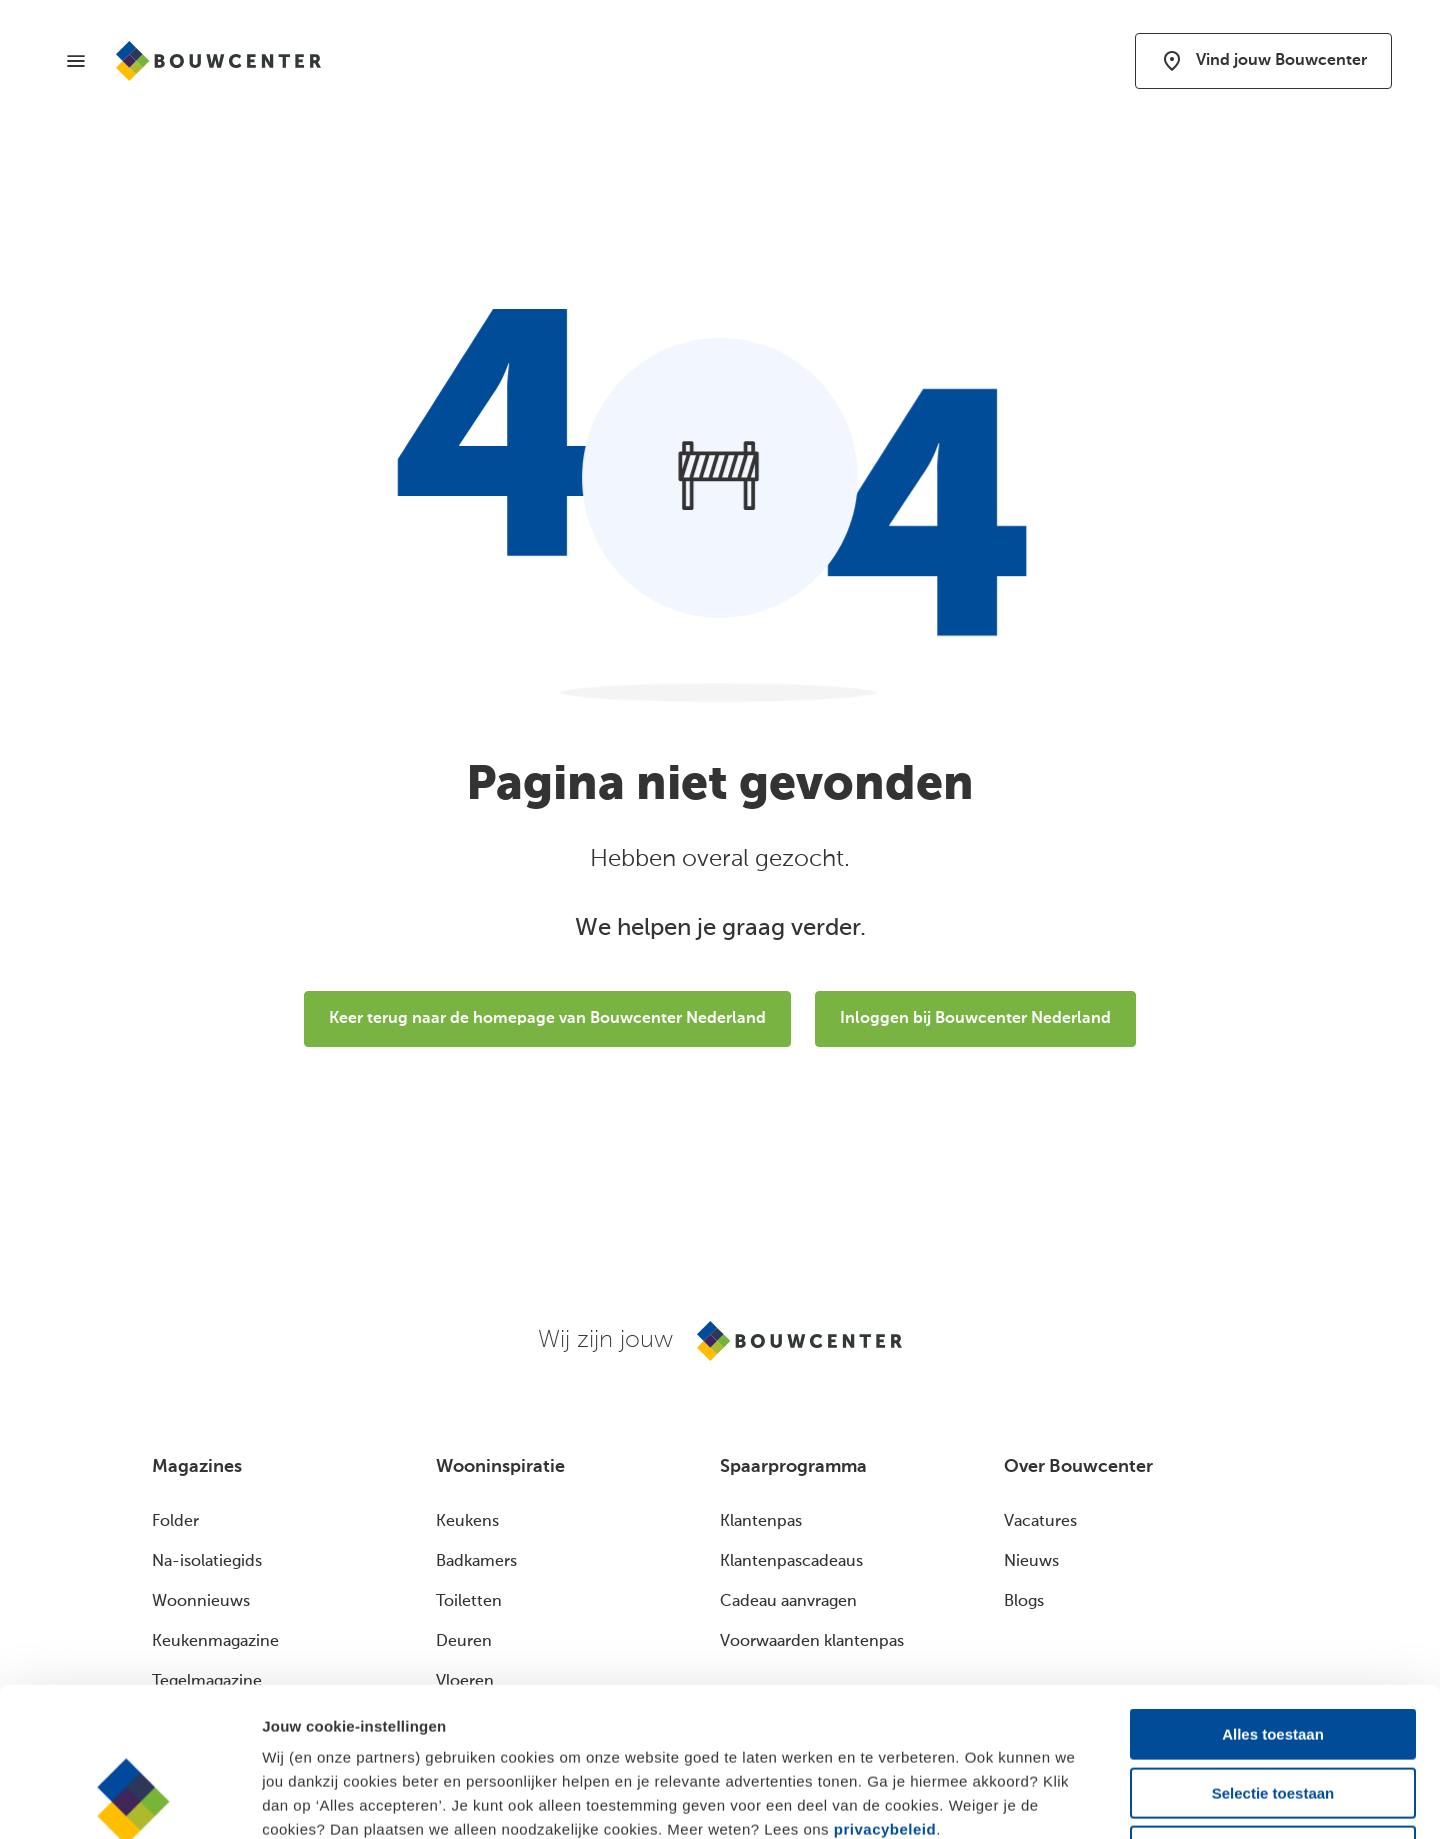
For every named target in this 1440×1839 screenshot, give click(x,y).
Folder (175, 1522)
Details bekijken (1090, 1799)
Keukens (467, 1522)
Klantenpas (761, 1522)
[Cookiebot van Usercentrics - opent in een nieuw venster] (129, 1800)
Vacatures (1040, 1522)
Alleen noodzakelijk (1272, 1711)
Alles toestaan (1273, 1594)
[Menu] (76, 61)
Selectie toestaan (1273, 1653)
